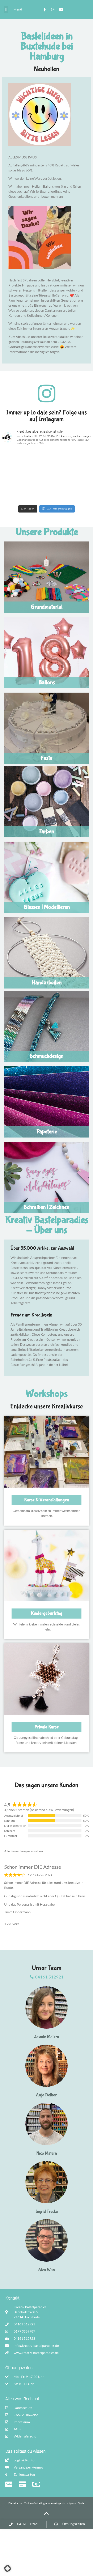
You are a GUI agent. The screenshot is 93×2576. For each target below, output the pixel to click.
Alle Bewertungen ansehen (23, 1851)
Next (15, 1924)
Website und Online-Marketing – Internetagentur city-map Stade (46, 2503)
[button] (6, 9)
